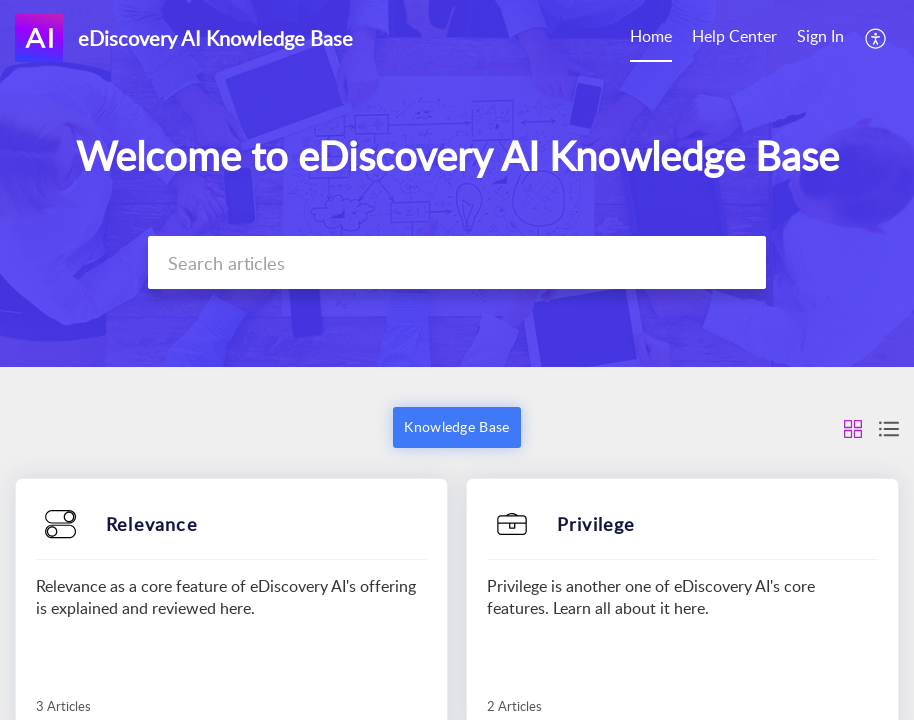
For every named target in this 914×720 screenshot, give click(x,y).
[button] (876, 38)
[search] (457, 262)
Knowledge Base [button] (456, 426)
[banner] (457, 183)
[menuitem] (651, 38)
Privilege (596, 524)
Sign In (820, 36)
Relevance (152, 524)
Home (651, 36)
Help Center (734, 36)
